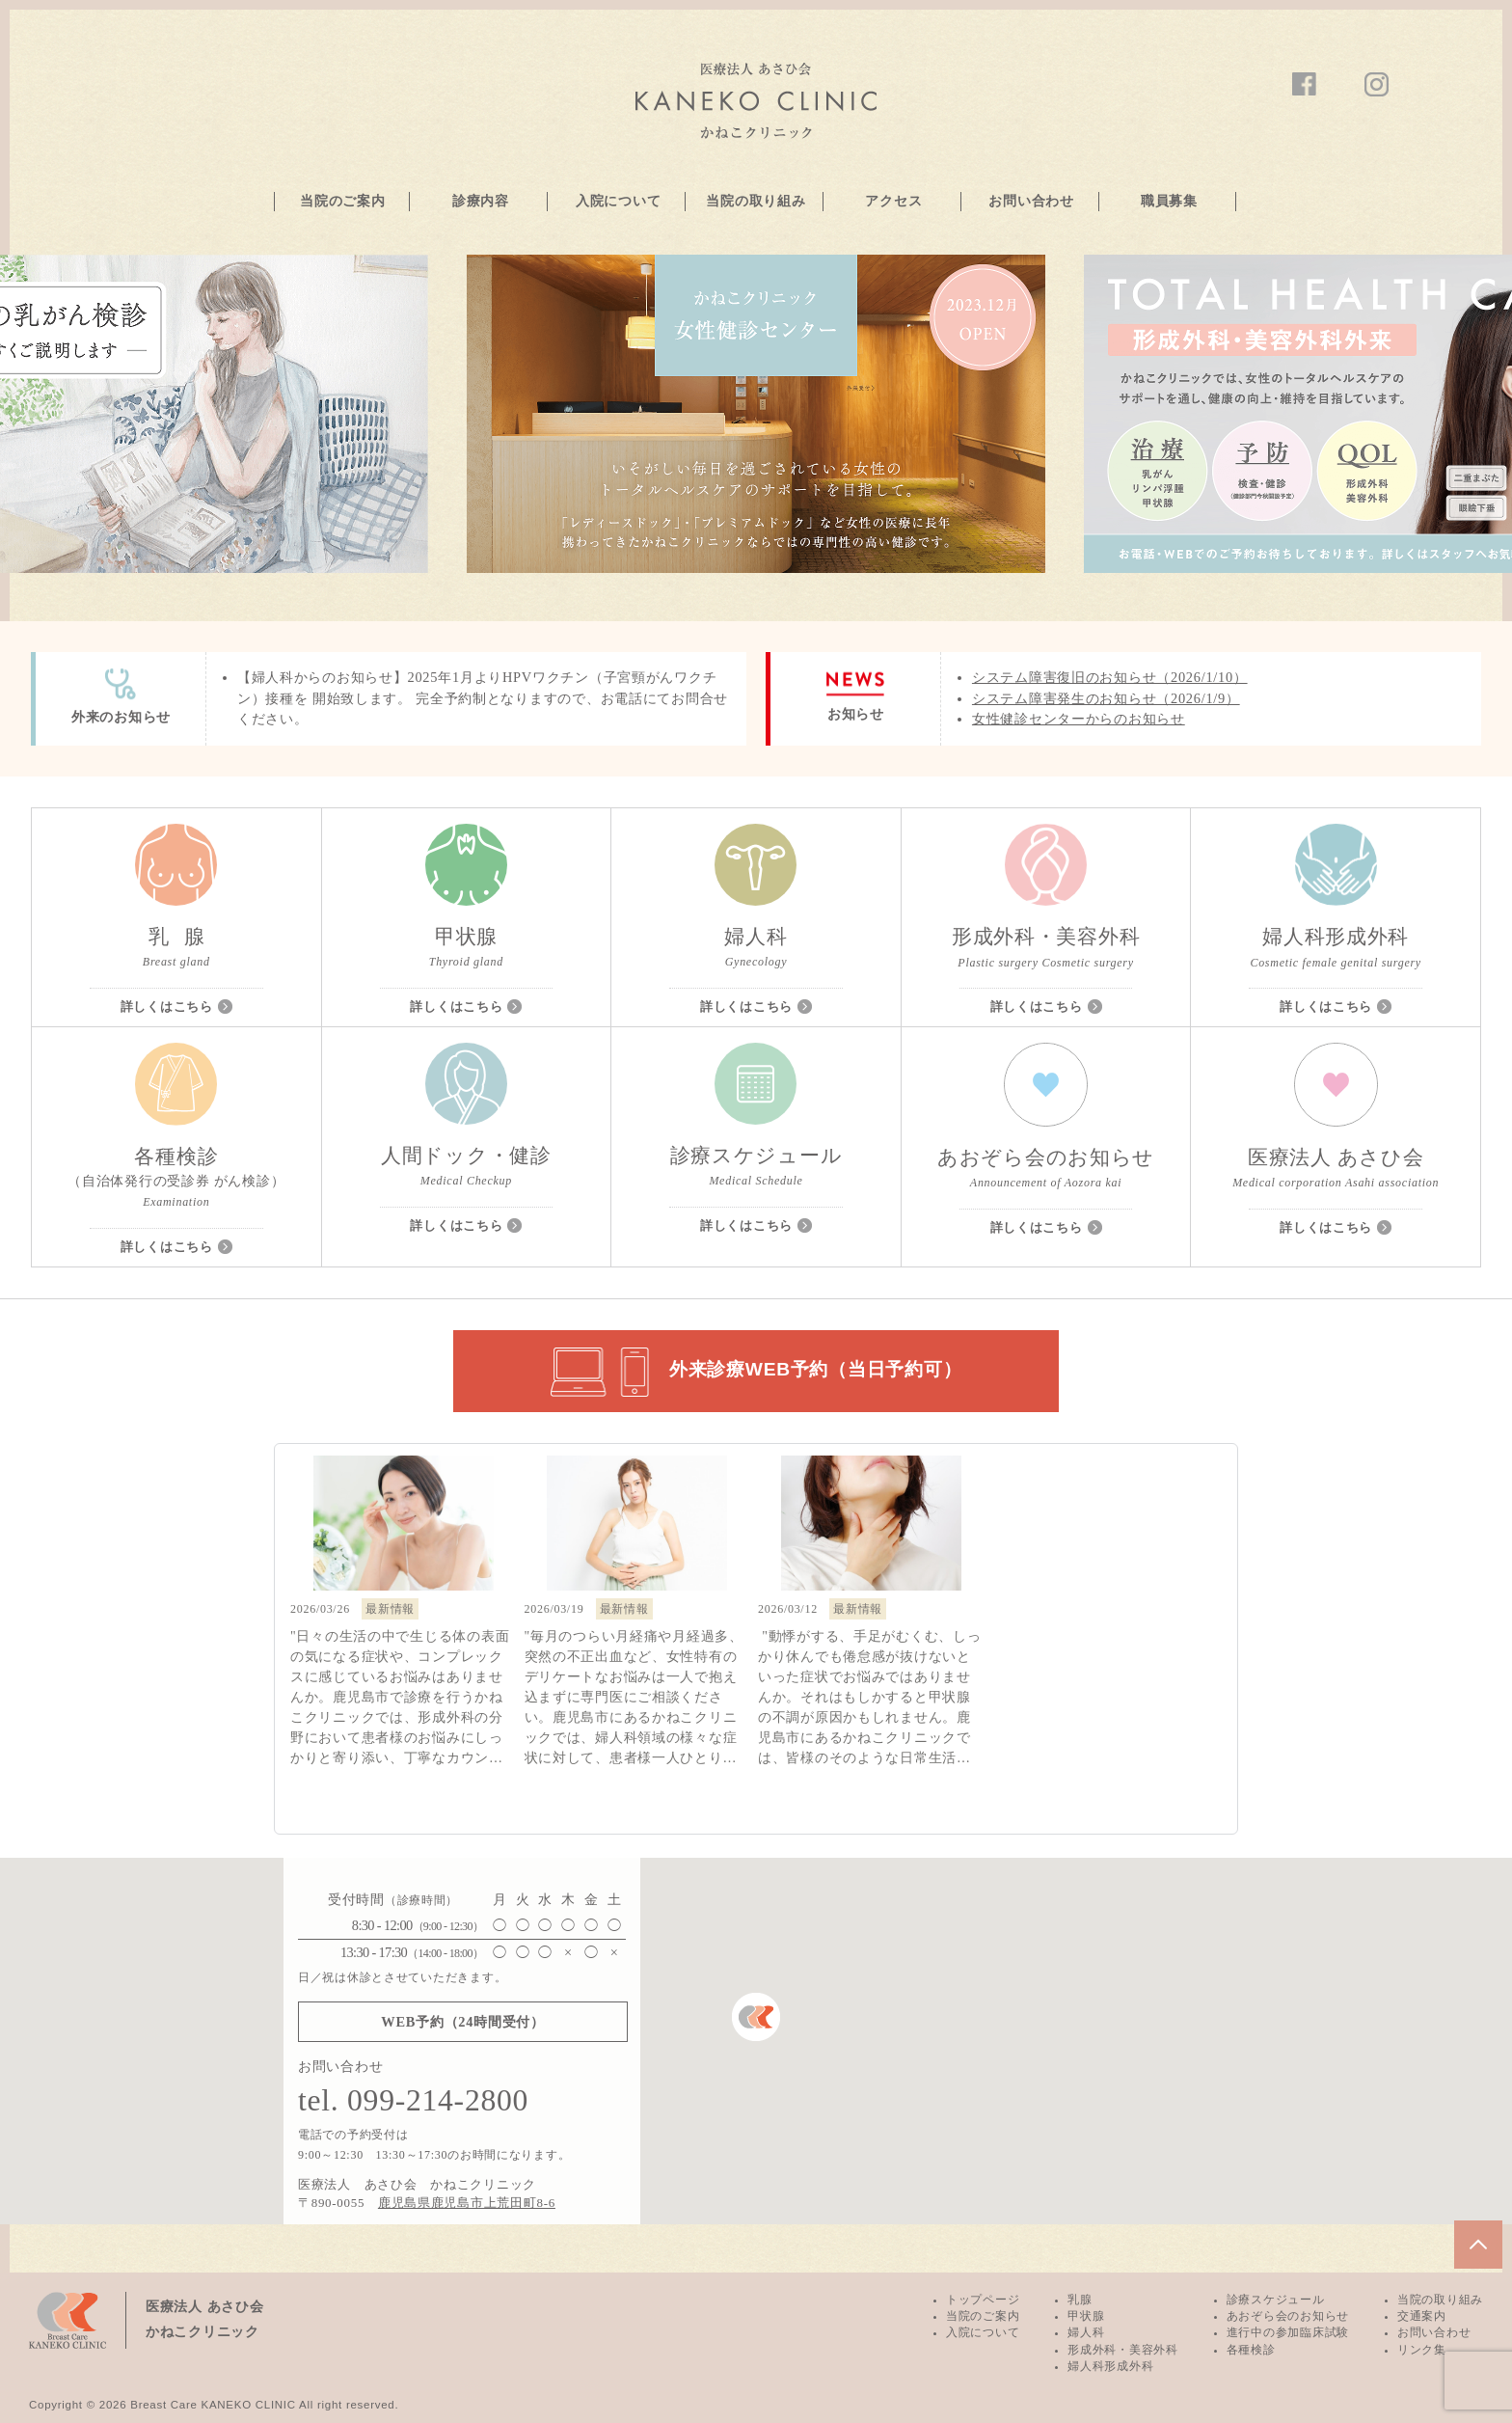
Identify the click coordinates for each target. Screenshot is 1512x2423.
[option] (756, 414)
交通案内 (1421, 2316)
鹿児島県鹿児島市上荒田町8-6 (466, 2202)
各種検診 (1251, 2349)
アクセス (893, 201)
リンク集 (1421, 2349)
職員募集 (1169, 201)
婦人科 (1085, 2332)
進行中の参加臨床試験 (1288, 2332)
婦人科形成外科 (1110, 2366)
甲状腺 (1085, 2316)
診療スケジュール (1276, 2299)
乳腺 (1079, 2299)
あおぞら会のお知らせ (1288, 2316)
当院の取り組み (755, 201)
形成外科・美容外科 (1122, 2349)
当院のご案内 (342, 201)
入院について (618, 201)
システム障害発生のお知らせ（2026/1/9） (1106, 698)
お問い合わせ (1030, 201)
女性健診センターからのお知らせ (1078, 718)
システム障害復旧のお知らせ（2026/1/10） (1110, 677)
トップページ (982, 2299)
